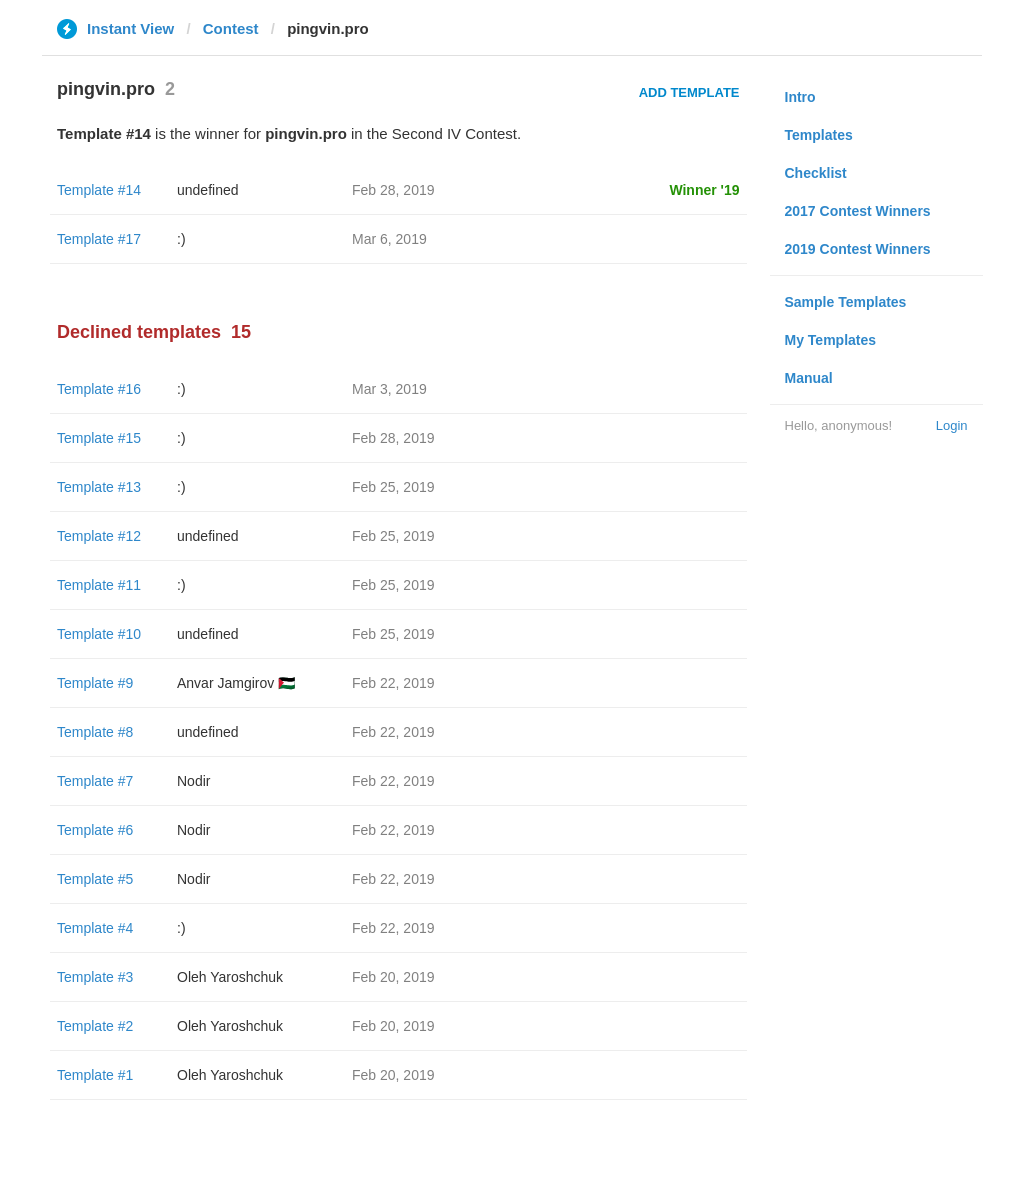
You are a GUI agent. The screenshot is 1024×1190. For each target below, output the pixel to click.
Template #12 (99, 536)
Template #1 (95, 1075)
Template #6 (95, 830)
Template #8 (95, 732)
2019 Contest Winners (858, 249)
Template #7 (95, 781)
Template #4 (95, 928)
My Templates (831, 340)
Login (952, 425)
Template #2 (95, 1026)
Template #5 (95, 879)
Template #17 (99, 239)
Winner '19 (704, 190)
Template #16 (99, 389)
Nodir (193, 781)
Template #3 (95, 977)
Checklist (816, 173)
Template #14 (99, 190)
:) (181, 239)
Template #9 (95, 683)
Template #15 (99, 438)
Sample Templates (846, 302)
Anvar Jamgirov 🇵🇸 (236, 683)
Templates (819, 135)
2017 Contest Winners (858, 211)
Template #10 (99, 634)
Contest (231, 28)
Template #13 (99, 487)
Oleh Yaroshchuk (230, 977)
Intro (800, 97)
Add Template (689, 92)
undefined (208, 190)
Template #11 (99, 585)
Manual (809, 378)
